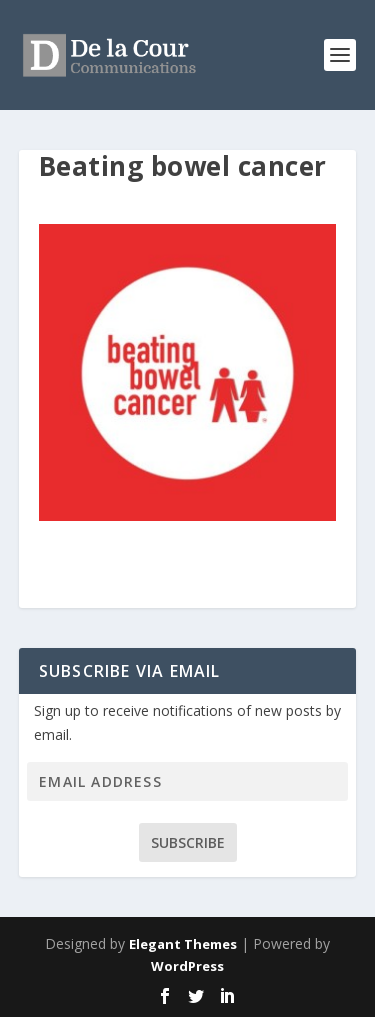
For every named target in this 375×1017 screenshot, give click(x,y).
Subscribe (188, 842)
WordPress (187, 966)
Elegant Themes (183, 944)
